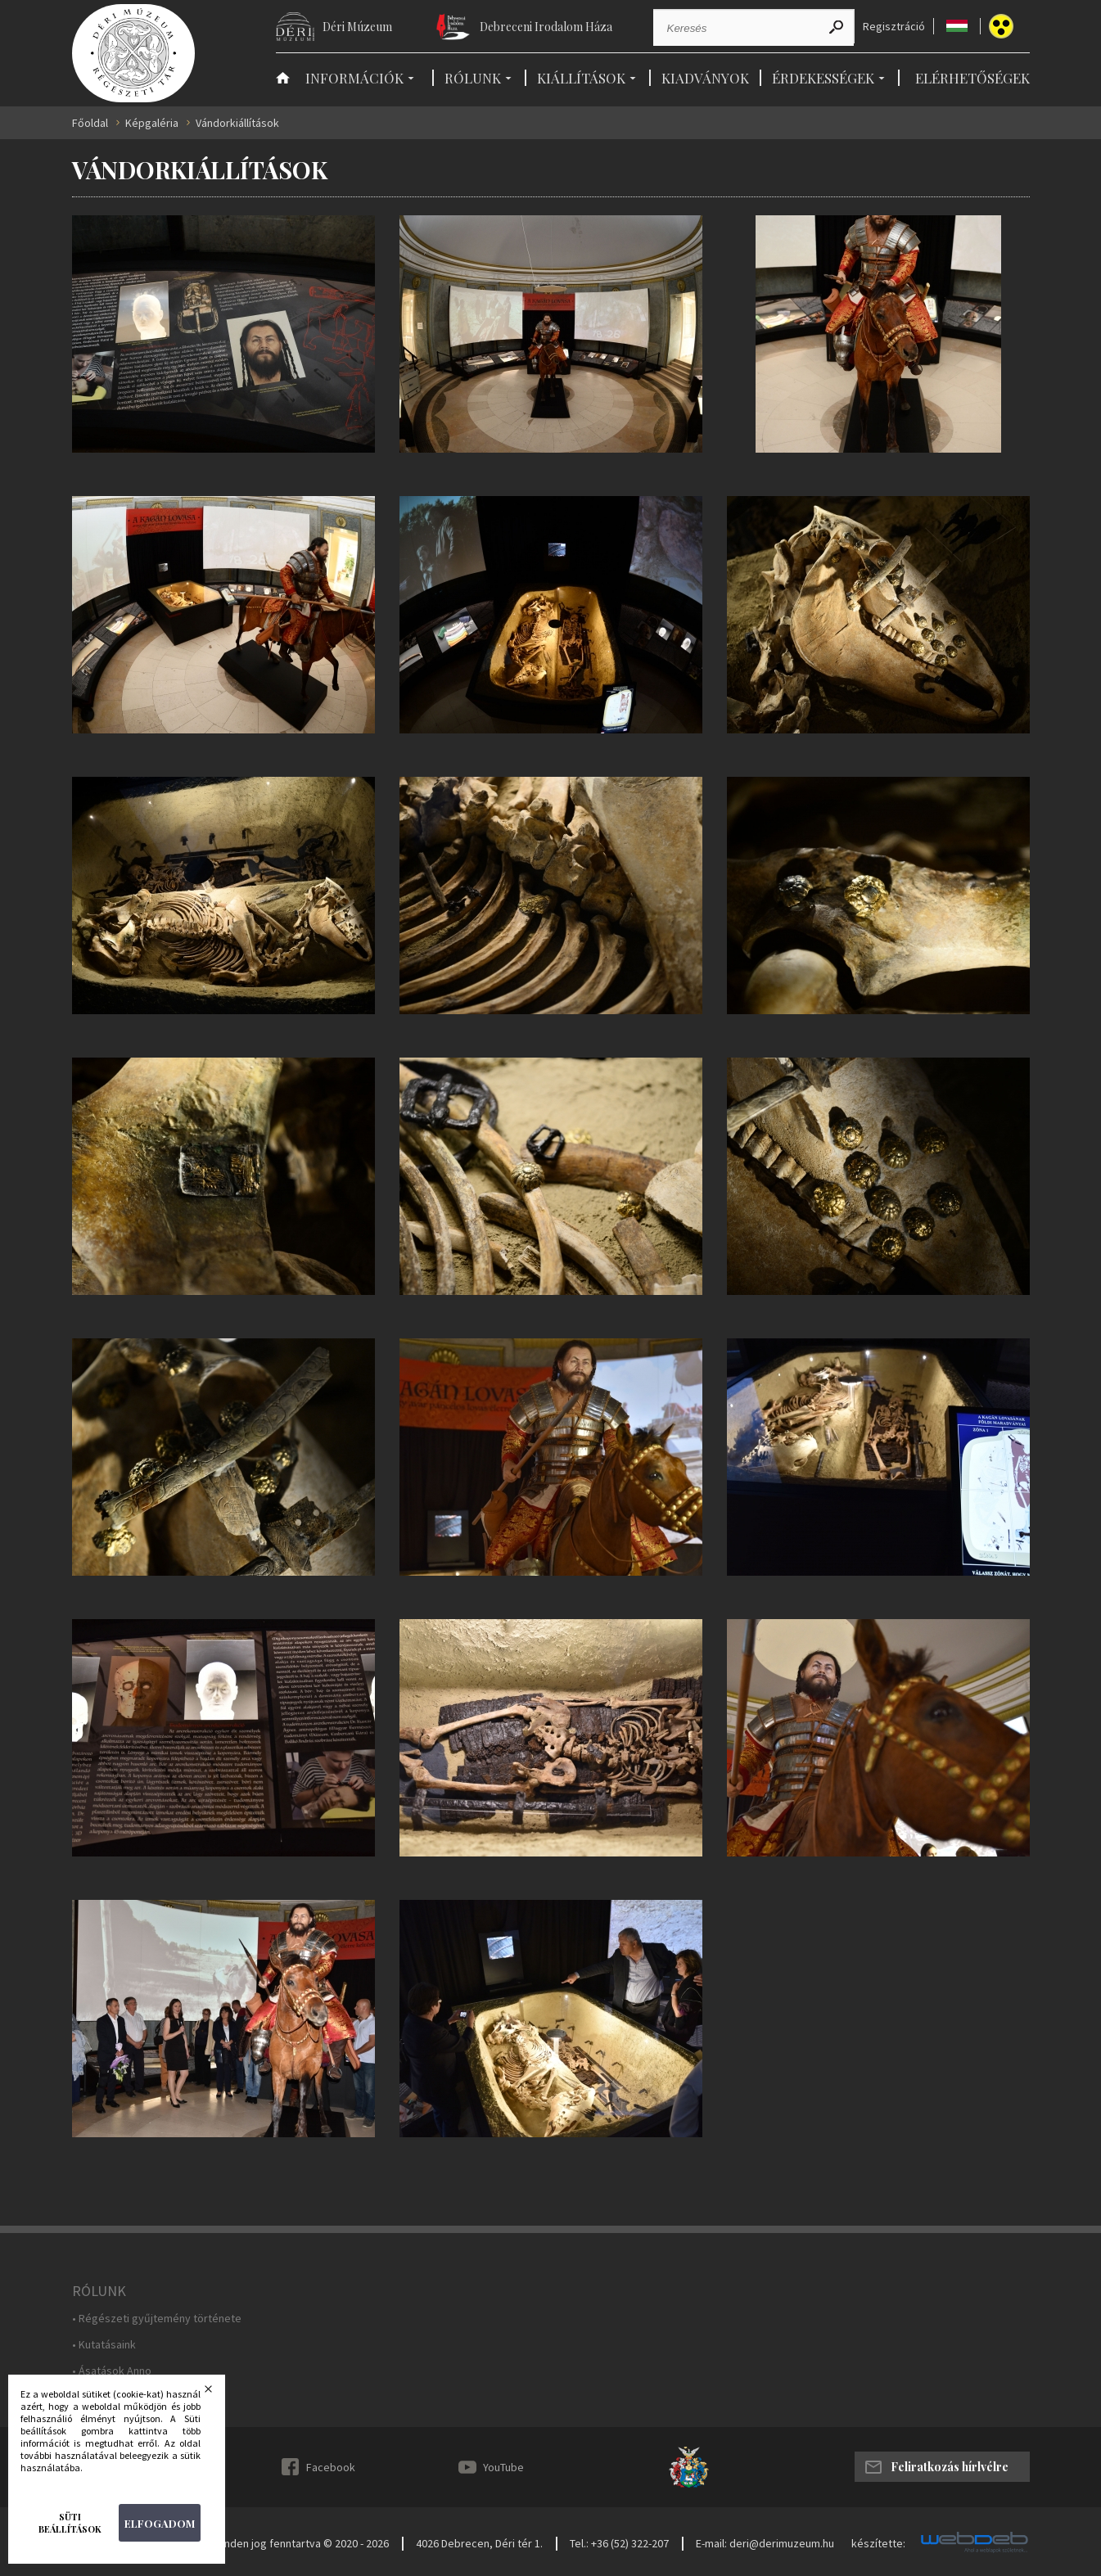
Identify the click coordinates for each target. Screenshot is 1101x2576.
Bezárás (218, 2393)
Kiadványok (705, 78)
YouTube (503, 2467)
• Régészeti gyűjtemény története (156, 2319)
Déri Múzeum (357, 26)
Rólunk (472, 78)
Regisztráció (894, 27)
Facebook (330, 2467)
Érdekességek (823, 78)
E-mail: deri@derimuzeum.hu (765, 2543)
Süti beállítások (70, 2523)
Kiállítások (581, 78)
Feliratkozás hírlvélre (949, 2466)
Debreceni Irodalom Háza (546, 26)
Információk (354, 78)
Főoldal (90, 123)
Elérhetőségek (972, 78)
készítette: (878, 2544)
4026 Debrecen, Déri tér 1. (479, 2543)
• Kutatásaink (104, 2345)
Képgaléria (151, 123)
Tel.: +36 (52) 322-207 (619, 2543)
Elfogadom (159, 2523)
